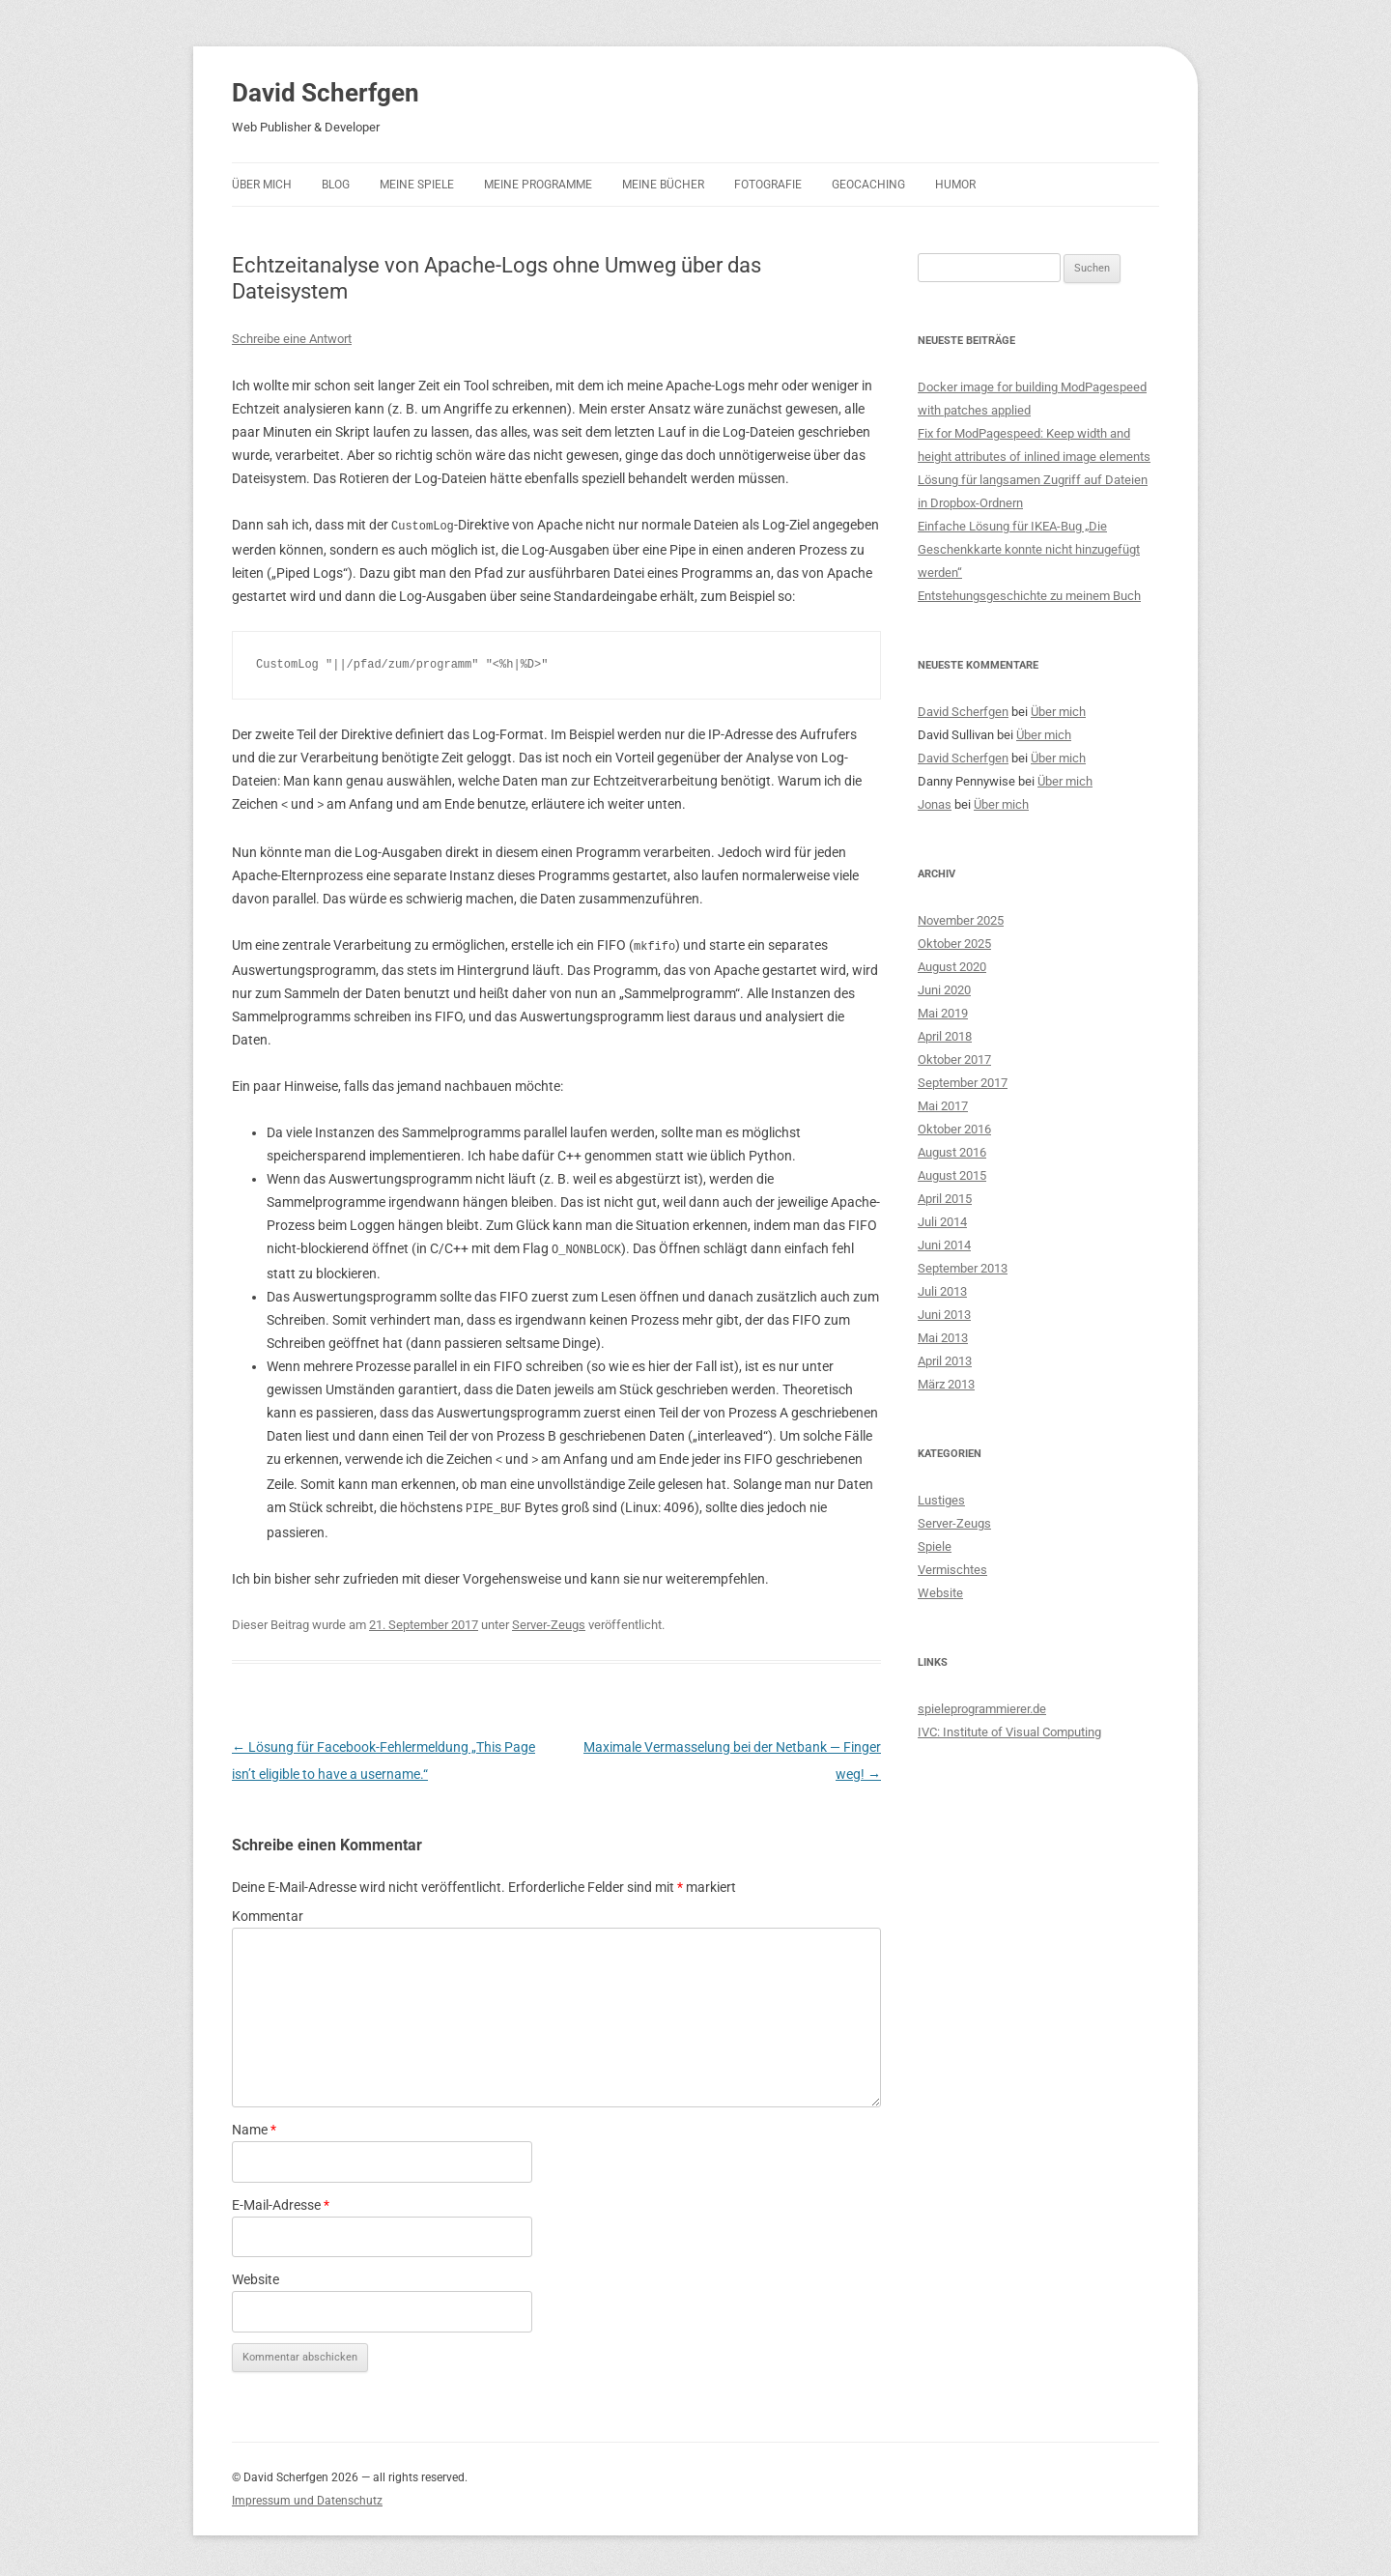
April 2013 (945, 1361)
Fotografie (768, 184)
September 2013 (963, 1268)
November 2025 (961, 920)
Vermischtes (952, 1569)
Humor (955, 184)
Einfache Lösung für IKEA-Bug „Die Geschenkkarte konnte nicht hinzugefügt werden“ (1029, 549)
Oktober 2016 (954, 1129)
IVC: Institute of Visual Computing (1009, 1732)
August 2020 (952, 966)
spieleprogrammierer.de (982, 1709)
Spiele (934, 1546)
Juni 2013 (944, 1314)
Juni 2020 (944, 990)
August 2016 (952, 1152)
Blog (336, 184)
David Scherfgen (325, 92)
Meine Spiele (417, 184)
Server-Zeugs (548, 1619)
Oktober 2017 (954, 1059)
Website (255, 2273)
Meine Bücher (663, 184)
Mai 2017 (943, 1106)
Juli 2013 (942, 1291)
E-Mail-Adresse (280, 2199)
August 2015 (952, 1175)
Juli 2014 (942, 1222)
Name (254, 2124)
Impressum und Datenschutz (307, 2495)
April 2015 (945, 1198)
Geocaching (868, 184)
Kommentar (267, 1910)
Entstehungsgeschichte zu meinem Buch (1029, 595)
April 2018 (945, 1036)
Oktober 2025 (954, 943)
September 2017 (963, 1082)
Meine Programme (538, 184)
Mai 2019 (943, 1013)
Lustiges (941, 1500)
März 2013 (946, 1384)
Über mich (262, 184)
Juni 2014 (944, 1245)
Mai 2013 (943, 1338)
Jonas (934, 804)
